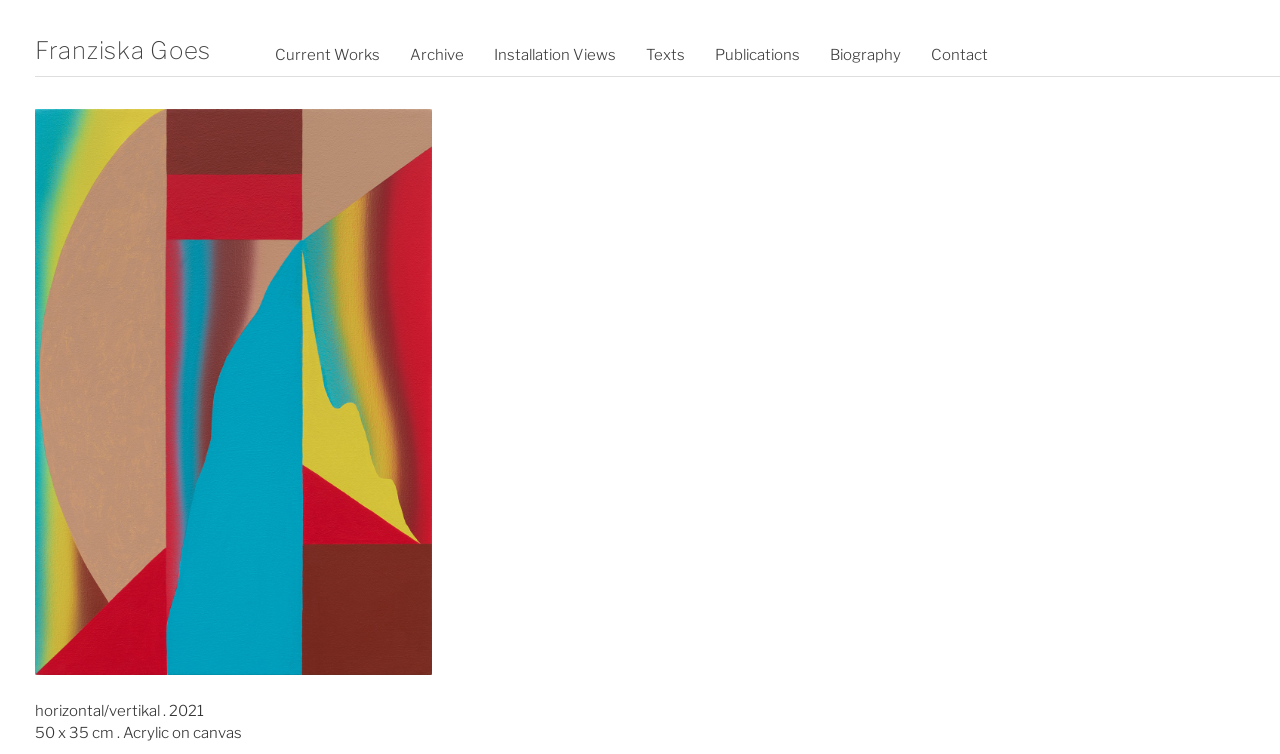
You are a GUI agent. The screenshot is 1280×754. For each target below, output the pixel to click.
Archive (437, 55)
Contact (959, 55)
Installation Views (555, 55)
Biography (865, 55)
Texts (665, 55)
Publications (757, 55)
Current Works (327, 55)
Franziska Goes (123, 50)
